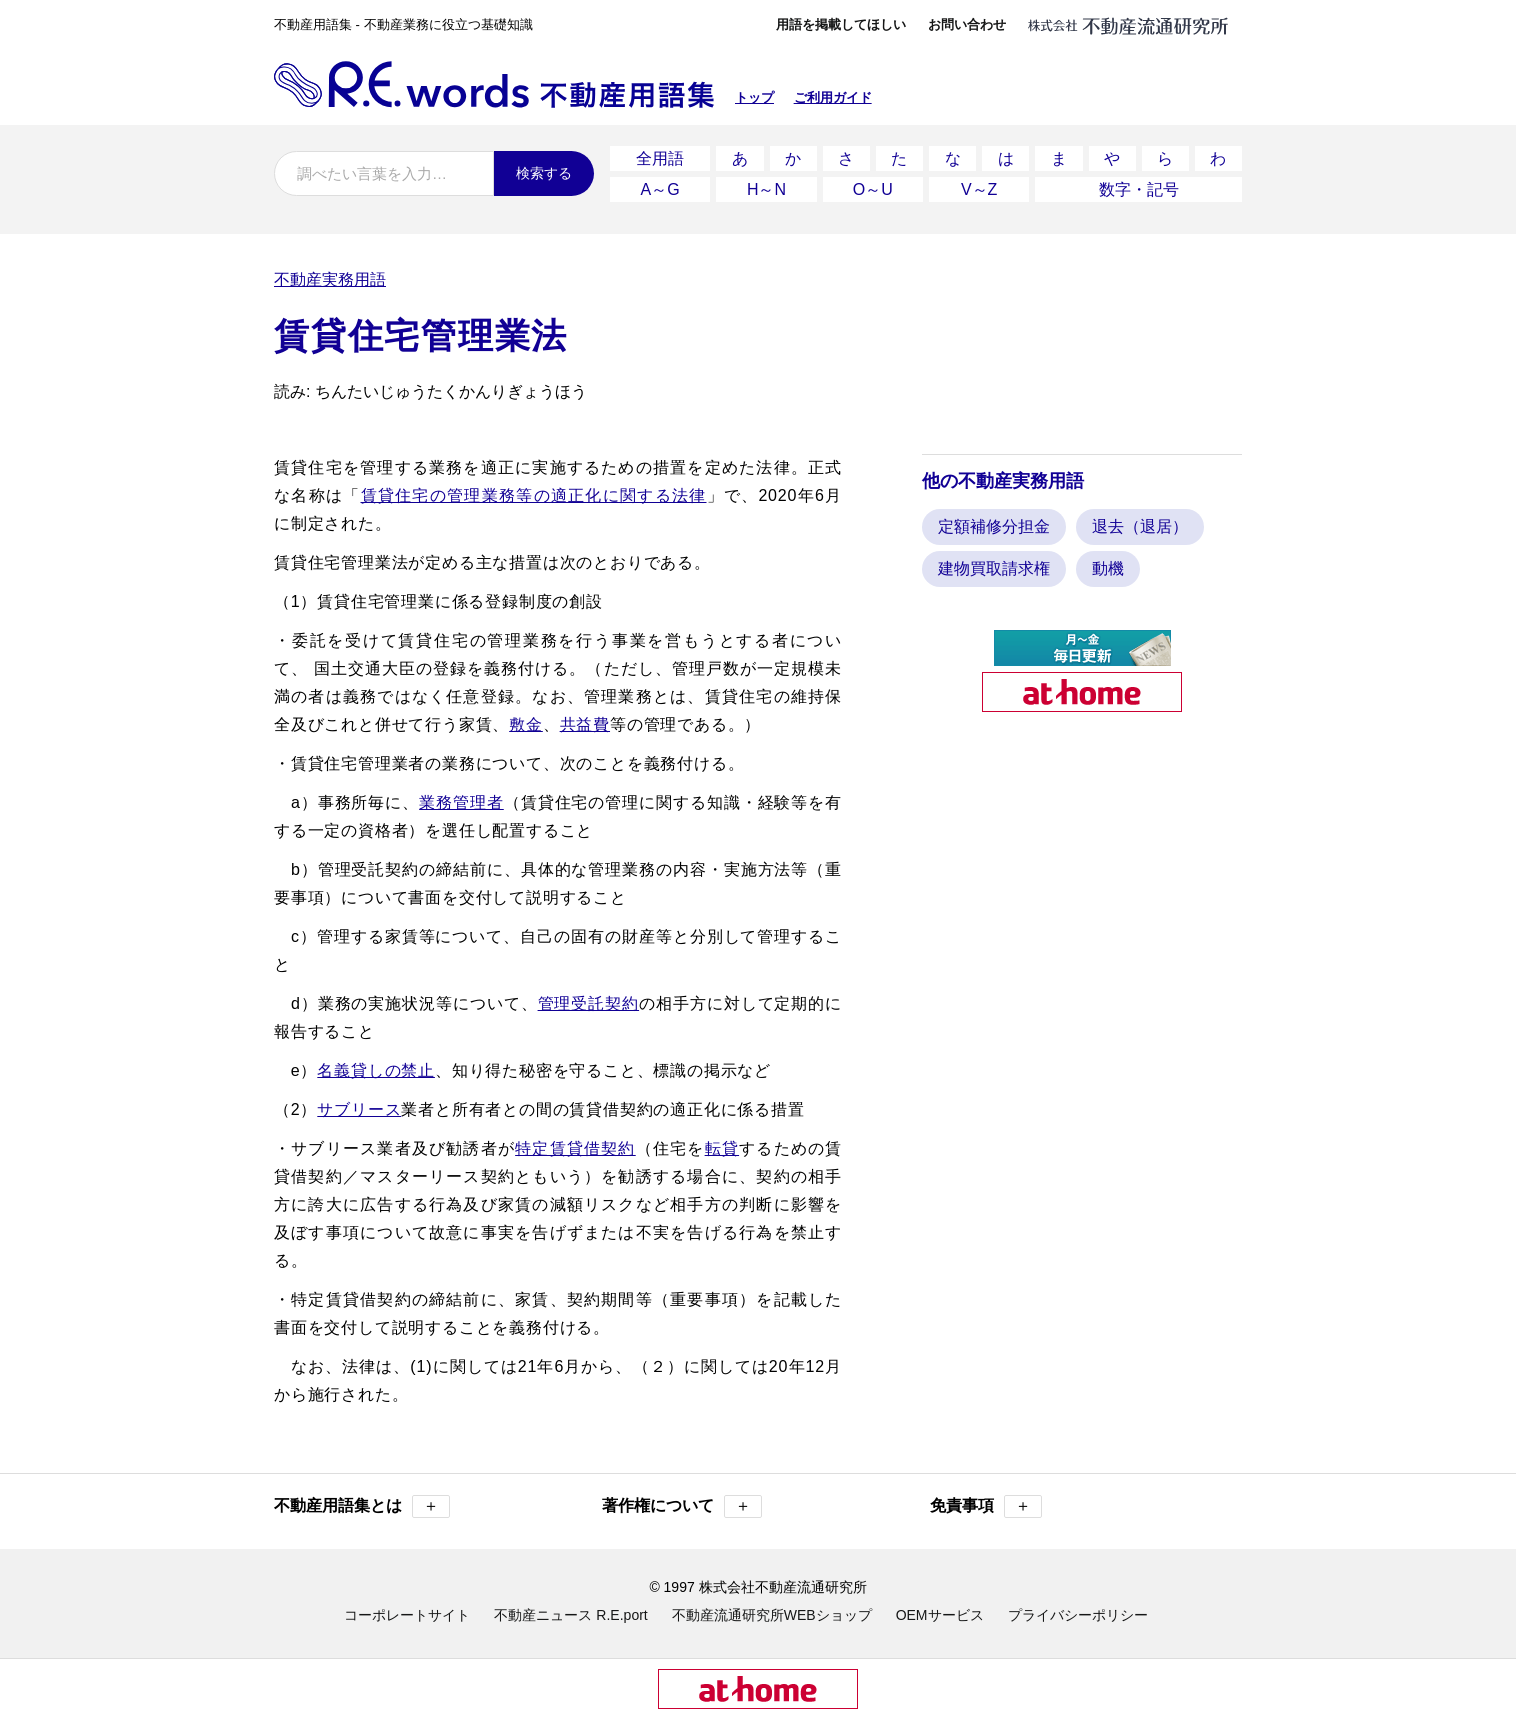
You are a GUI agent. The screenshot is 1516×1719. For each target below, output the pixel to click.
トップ (754, 97)
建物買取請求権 (994, 568)
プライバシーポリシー (1078, 1615)
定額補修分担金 (994, 526)
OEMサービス (940, 1615)
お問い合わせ (967, 24)
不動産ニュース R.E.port (570, 1615)
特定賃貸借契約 (575, 1148)
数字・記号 (1139, 189)
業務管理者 (461, 802)
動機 (1108, 568)
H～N (766, 189)
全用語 (660, 158)
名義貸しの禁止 (376, 1070)
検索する (544, 173)
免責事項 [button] (986, 1506)
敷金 (526, 724)
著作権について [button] (682, 1506)
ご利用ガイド (833, 97)
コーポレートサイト (407, 1615)
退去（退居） (1140, 526)
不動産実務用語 (330, 279)
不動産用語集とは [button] (362, 1506)
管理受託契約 (589, 1003)
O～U (873, 189)
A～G (660, 189)
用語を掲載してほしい (841, 24)
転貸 (722, 1148)
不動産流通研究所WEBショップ (772, 1615)
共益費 (585, 724)
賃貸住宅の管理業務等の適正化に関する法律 (534, 495)
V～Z (979, 189)
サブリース (359, 1109)
